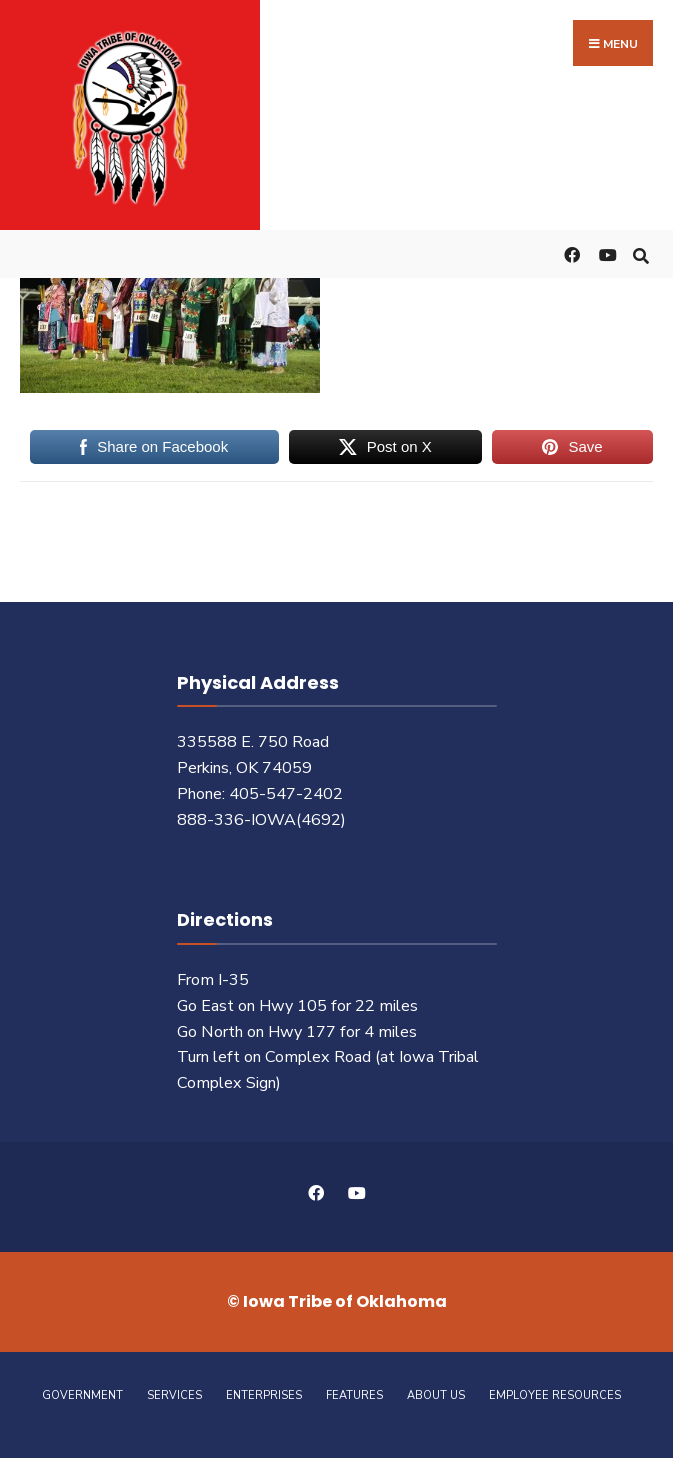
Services (174, 1395)
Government (82, 1395)
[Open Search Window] (640, 253)
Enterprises (264, 1395)
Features (354, 1395)
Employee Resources (555, 1395)
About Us (436, 1395)
